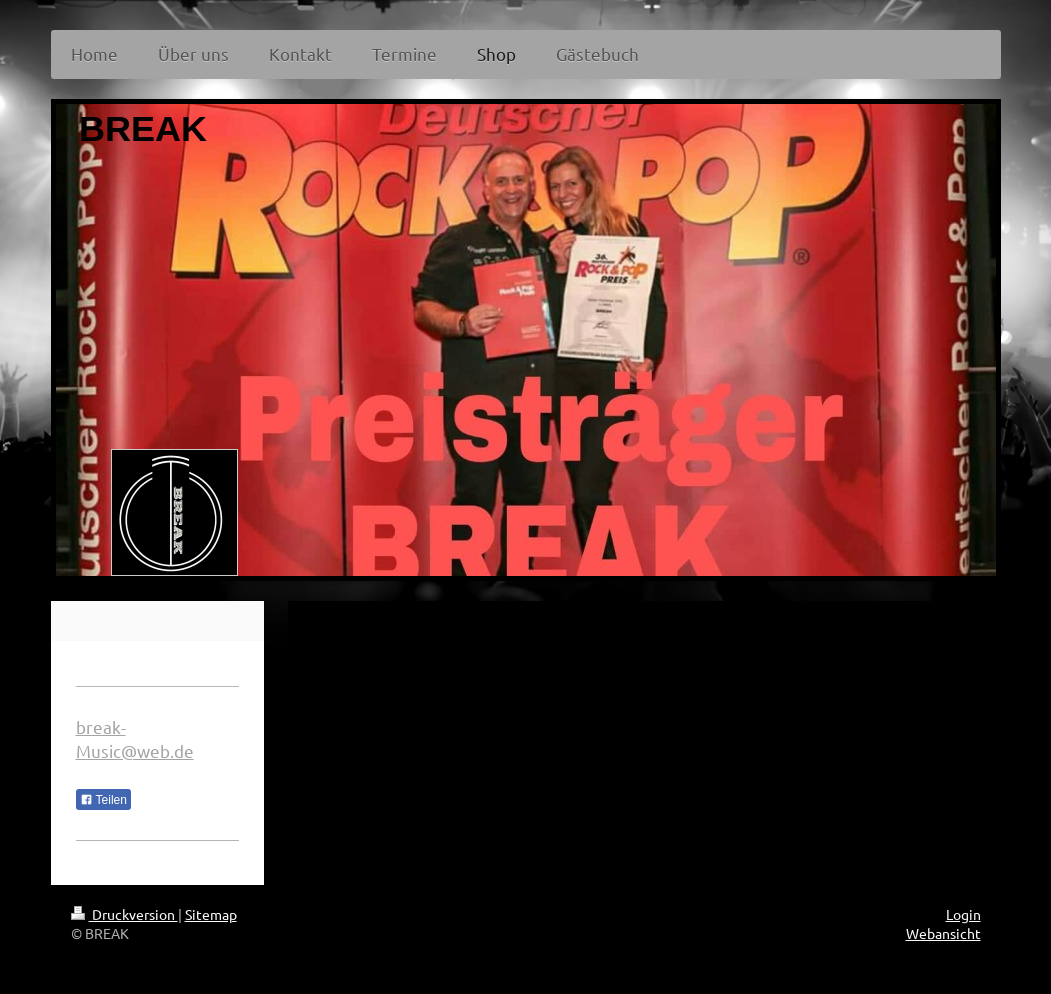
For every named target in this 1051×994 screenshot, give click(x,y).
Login (963, 914)
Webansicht (943, 933)
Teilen (103, 800)
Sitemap (211, 914)
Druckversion (124, 914)
